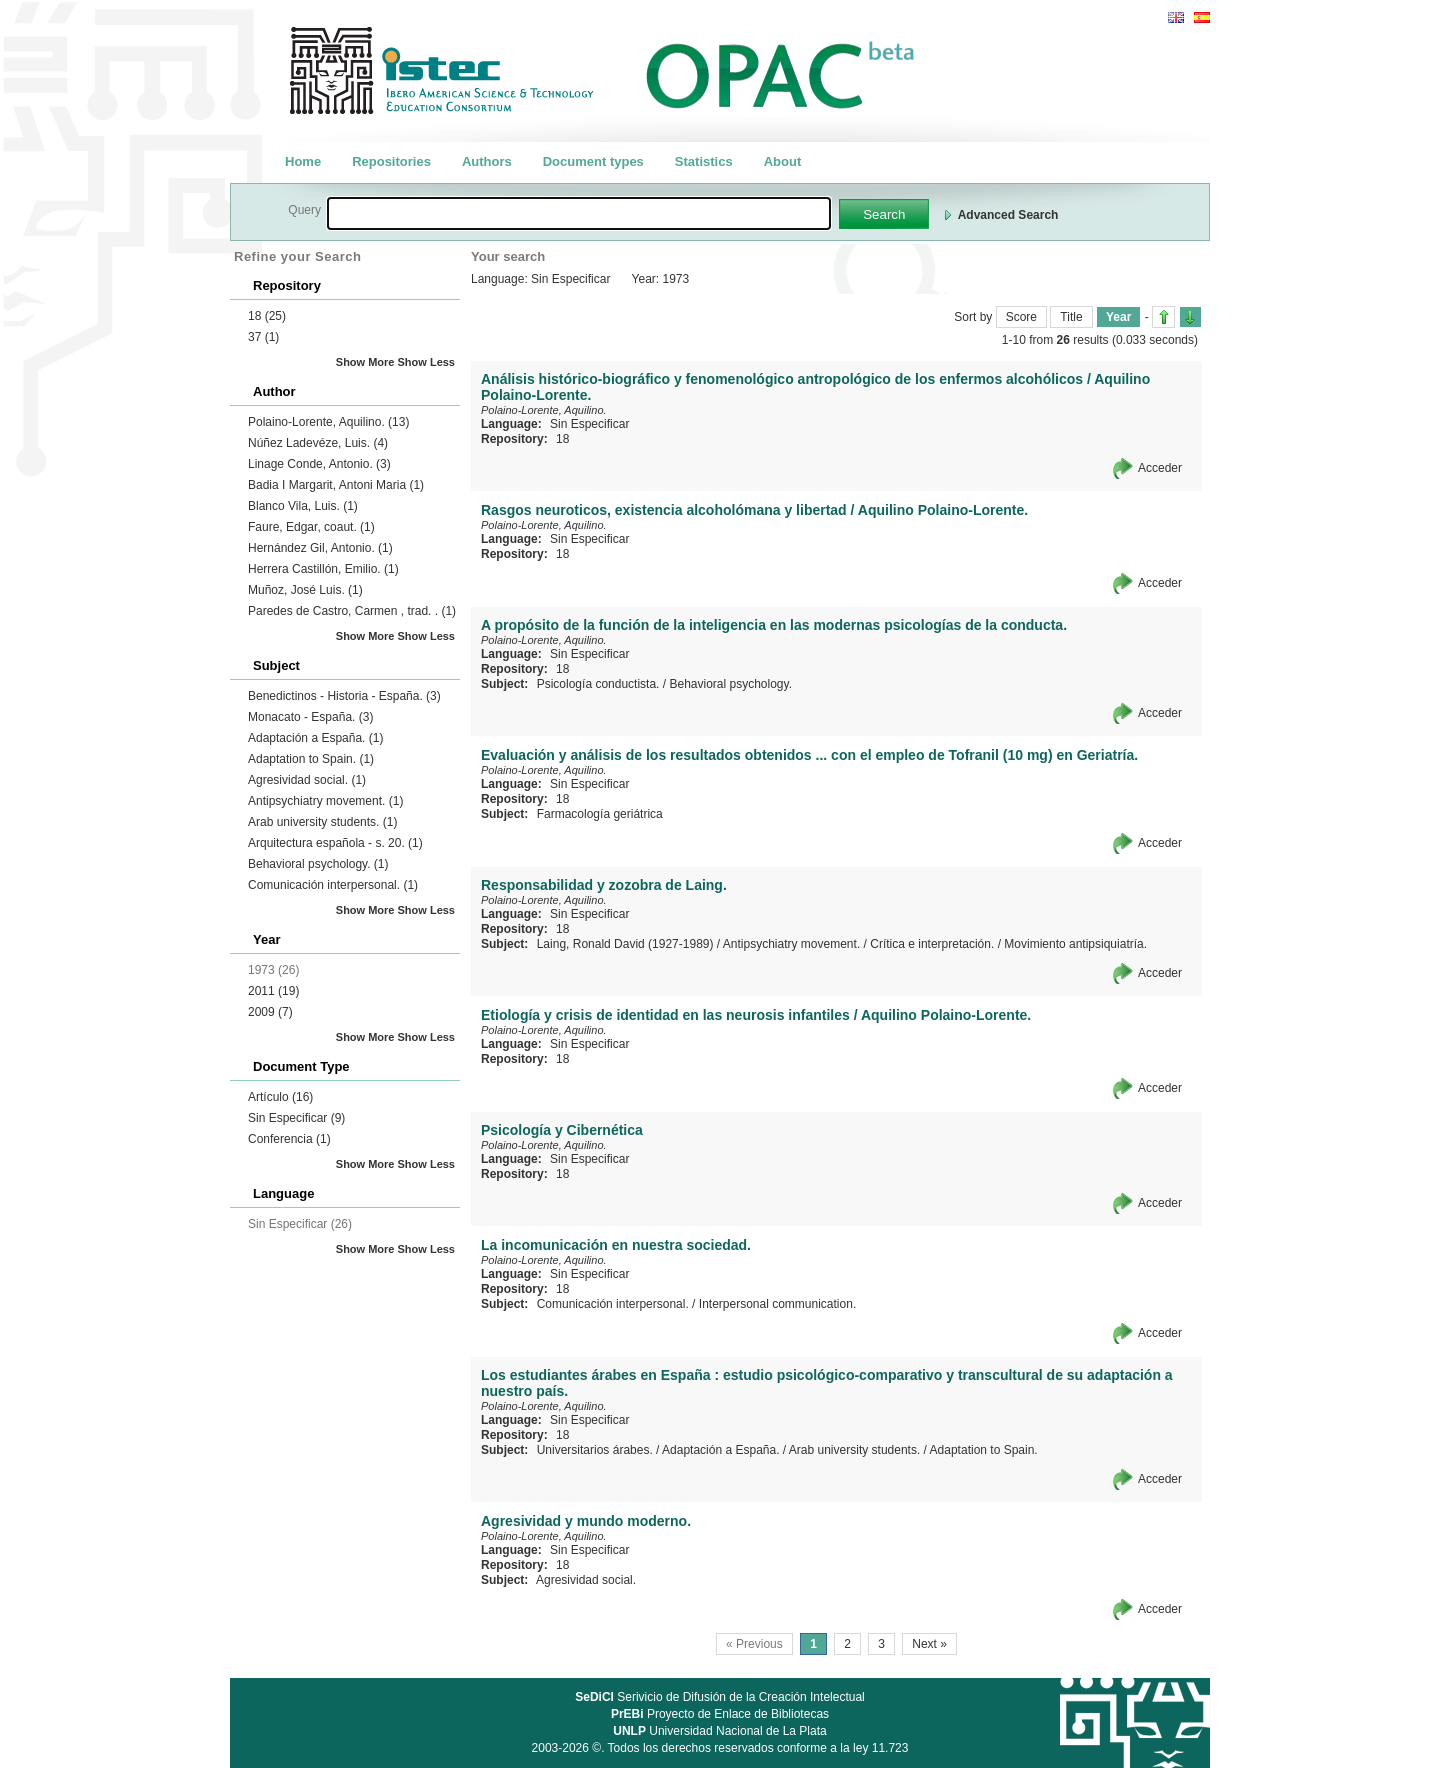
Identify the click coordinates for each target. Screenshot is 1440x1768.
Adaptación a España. (315, 738)
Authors (487, 161)
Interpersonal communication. (777, 1304)
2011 (273, 991)
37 (263, 337)
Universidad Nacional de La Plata (719, 1731)
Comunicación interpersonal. (333, 885)
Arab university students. (322, 822)
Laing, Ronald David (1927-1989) (625, 944)
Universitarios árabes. (595, 1450)
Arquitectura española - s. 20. (335, 843)
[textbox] (579, 213)
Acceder (1160, 468)
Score (1021, 317)
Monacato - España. (310, 717)
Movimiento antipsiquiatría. (1075, 944)
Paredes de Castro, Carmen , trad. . (352, 611)
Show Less (426, 362)
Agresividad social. (307, 780)
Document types (593, 161)
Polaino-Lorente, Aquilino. (328, 422)
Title (1071, 317)
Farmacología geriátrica (600, 814)
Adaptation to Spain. (311, 759)
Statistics (704, 161)
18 (267, 316)
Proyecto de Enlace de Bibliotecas (720, 1714)
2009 (270, 1012)
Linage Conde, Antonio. (319, 464)
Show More (365, 362)
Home (303, 161)
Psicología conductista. (598, 684)
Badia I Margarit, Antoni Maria (336, 485)
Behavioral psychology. (318, 864)
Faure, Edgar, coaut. (311, 527)
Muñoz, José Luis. (305, 590)
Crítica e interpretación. (932, 944)
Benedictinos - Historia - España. (344, 696)
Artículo (280, 1097)
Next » (929, 1644)
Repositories (391, 161)
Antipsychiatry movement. (325, 801)
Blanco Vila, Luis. (303, 506)
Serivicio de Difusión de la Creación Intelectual (720, 1697)
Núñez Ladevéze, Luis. (318, 443)
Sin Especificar (296, 1118)
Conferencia (289, 1139)
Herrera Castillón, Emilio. (323, 569)
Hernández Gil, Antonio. (320, 548)
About (783, 161)
